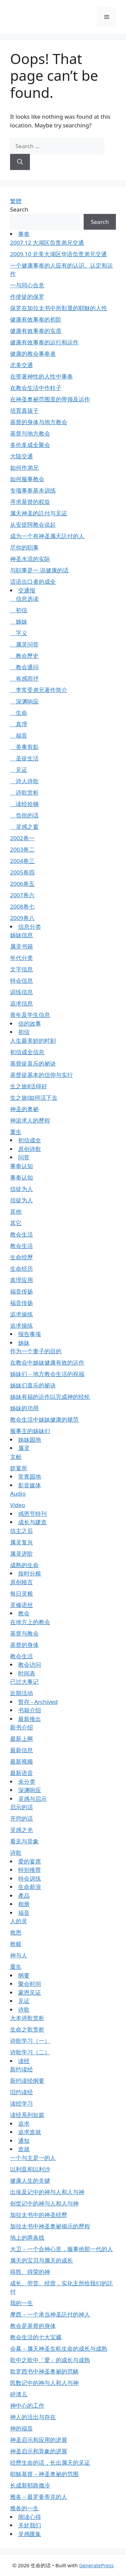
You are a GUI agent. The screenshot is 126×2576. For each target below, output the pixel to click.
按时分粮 (29, 1573)
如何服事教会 (27, 479)
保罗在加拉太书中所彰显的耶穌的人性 (58, 308)
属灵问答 (24, 644)
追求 (24, 2123)
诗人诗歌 (24, 781)
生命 (18, 713)
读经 (24, 2061)
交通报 (26, 590)
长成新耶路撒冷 (30, 2485)
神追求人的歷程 (30, 1120)
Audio (18, 1493)
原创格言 (21, 1582)
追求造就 (29, 2132)
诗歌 (16, 1852)
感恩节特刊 (32, 1514)
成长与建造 (32, 1522)
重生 (16, 1132)
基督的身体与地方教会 (38, 422)
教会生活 (21, 1234)
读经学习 (21, 2103)
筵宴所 (18, 1468)
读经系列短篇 (27, 2115)
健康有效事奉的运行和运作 (44, 342)
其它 (16, 1223)
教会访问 (29, 1664)
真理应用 (21, 1280)
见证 (18, 770)
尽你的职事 (24, 547)
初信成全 (29, 1140)
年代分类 (21, 958)
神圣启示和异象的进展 (38, 2451)
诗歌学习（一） (30, 2041)
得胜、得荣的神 (30, 2272)
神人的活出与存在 (33, 2417)
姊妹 (18, 621)
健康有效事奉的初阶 (35, 319)
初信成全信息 (27, 1052)
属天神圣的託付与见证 (38, 513)
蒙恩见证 (29, 1992)
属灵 (24, 1448)
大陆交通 (21, 456)
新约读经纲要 (27, 2080)
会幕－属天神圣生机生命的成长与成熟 (58, 2348)
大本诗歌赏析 (27, 2018)
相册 (24, 1904)
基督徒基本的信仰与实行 (41, 1075)
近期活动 (21, 1693)
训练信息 (21, 992)
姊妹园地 (29, 1439)
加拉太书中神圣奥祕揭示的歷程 (50, 2226)
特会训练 (29, 1878)
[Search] (20, 162)
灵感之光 (21, 1830)
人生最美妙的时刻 (33, 1040)
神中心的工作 (27, 2405)
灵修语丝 (21, 1605)
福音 (18, 735)
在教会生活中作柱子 (35, 388)
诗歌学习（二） (30, 2052)
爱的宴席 (29, 1861)
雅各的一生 (24, 2508)
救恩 (16, 1932)
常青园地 (29, 1476)
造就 (24, 2149)
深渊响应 (24, 701)
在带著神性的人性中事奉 (41, 376)
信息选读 (24, 599)
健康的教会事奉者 (33, 353)
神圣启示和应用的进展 (38, 2440)
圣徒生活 (24, 758)
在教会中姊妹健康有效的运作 (47, 1362)
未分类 (26, 1781)
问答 (24, 1157)
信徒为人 (21, 1189)
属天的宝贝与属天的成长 (41, 2260)
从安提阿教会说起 (33, 524)
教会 (24, 1613)
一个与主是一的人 (33, 2158)
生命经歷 (21, 1257)
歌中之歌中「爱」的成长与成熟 (50, 2360)
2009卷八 (22, 918)
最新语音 (21, 1773)
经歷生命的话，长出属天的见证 (50, 2462)
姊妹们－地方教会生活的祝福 (47, 1374)
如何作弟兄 (24, 467)
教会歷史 (24, 656)
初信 (18, 610)
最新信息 (21, 1750)
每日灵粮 (21, 1593)
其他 (16, 1211)
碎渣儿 (18, 2394)
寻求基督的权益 (30, 502)
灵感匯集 (29, 2534)
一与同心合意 (27, 285)
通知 (24, 2140)
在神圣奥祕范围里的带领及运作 (50, 399)
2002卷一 (22, 838)
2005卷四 (22, 872)
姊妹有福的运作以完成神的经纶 (50, 1396)
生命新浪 (29, 1887)
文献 (16, 1457)
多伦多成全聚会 (30, 445)
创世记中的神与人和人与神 (44, 2203)
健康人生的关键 (30, 2180)
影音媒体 (29, 1485)
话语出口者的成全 (33, 581)
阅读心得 (29, 2517)
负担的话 (24, 815)
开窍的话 (21, 1818)
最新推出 (29, 1719)
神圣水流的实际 (30, 559)
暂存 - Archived (38, 1702)
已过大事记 (24, 1681)
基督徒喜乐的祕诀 (33, 1063)
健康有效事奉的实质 (35, 331)
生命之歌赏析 (27, 2029)
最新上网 (21, 1738)
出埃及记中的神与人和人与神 (47, 2192)
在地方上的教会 (30, 1622)
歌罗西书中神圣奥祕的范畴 (44, 2371)
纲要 (24, 1975)
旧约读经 (21, 2092)
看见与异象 (24, 1841)
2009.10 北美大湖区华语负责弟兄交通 (58, 254)
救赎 (16, 1944)
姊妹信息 (21, 935)
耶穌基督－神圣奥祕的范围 (44, 2474)
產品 (24, 1895)
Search (19, 209)
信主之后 (21, 1531)
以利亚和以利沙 (30, 2169)
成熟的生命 (24, 1565)
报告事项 (29, 1334)
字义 (18, 633)
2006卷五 (22, 884)
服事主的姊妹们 (30, 1431)
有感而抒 (24, 678)
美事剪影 (24, 747)
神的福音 (21, 2428)
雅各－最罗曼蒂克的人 (38, 2497)
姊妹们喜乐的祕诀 (33, 1385)
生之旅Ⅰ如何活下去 (33, 1097)
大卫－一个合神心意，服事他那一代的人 (61, 2249)
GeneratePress (96, 2565)
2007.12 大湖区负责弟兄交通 (47, 242)
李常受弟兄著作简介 (38, 690)
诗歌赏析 (24, 792)
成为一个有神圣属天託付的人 (47, 536)
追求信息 (21, 1003)
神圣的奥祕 (24, 1109)
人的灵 (18, 1921)
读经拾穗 (24, 804)
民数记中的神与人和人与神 (44, 2383)
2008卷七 (22, 906)
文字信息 (21, 969)
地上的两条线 (27, 2237)
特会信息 (21, 980)
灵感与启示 (32, 1798)
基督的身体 (24, 1645)
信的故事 (29, 1023)
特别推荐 (29, 1870)
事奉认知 (21, 1166)
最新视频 (21, 1761)
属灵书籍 (21, 946)
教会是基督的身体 (33, 2326)
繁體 (16, 201)
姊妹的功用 (24, 1408)
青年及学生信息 (30, 1015)
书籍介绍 (29, 1710)
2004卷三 (22, 861)
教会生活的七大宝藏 (35, 2337)
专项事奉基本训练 (33, 490)
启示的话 (21, 1807)
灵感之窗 (24, 827)
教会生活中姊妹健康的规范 (44, 1419)
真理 (18, 724)
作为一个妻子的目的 (35, 1351)
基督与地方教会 (30, 433)
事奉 (24, 234)
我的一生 (21, 2303)
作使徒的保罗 (27, 296)
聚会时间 (29, 1984)
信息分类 (29, 926)
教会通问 (24, 667)
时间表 (26, 1673)
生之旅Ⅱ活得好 (28, 1086)
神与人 (18, 1955)
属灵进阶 (21, 1553)
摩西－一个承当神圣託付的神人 (50, 2314)
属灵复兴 (21, 1542)
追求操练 (21, 1314)
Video (17, 1505)
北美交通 (21, 365)
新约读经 (21, 2069)
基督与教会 (24, 1633)
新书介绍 (21, 1727)
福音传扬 (21, 1291)
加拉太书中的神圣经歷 (38, 2215)
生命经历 (21, 1268)
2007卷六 (22, 895)
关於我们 (29, 2525)
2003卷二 (22, 849)
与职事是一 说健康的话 (39, 570)
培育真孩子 (24, 410)
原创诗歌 (29, 1149)
